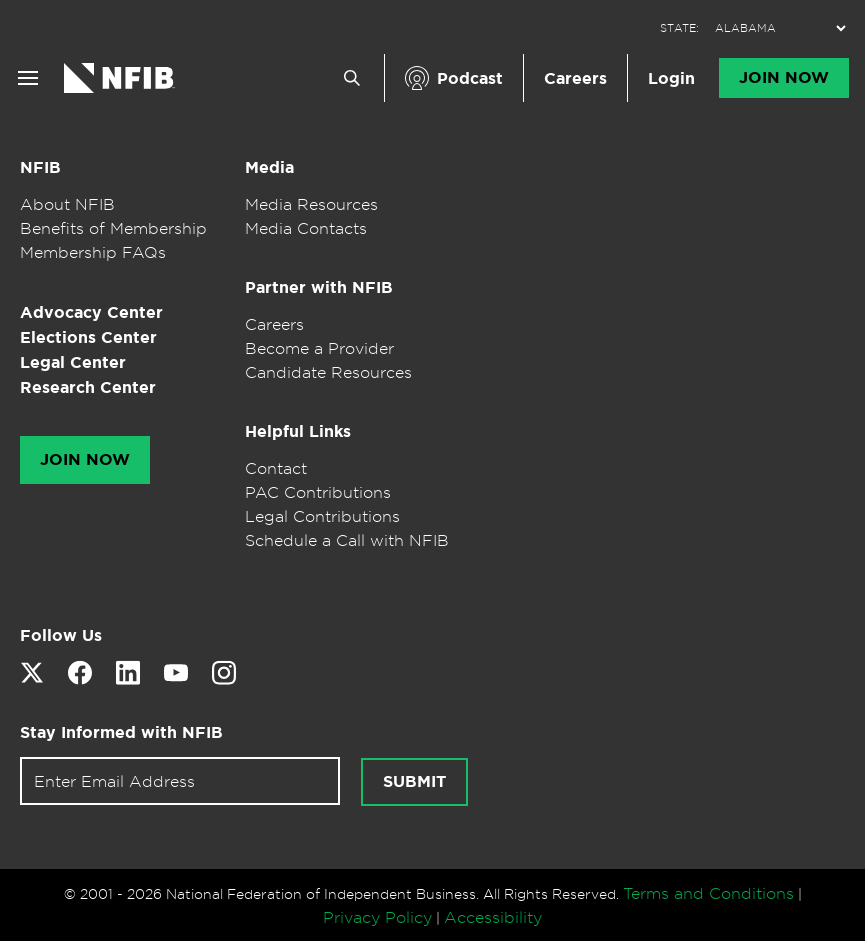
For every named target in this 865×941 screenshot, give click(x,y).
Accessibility (493, 917)
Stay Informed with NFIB (121, 732)
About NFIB (67, 204)
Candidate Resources (328, 372)
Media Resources (311, 204)
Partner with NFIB (319, 287)
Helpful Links (298, 431)
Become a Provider (319, 348)
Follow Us (61, 635)
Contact (276, 468)
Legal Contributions (322, 516)
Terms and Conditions (708, 893)
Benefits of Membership (113, 228)
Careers (575, 78)
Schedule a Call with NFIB (347, 540)
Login (671, 78)
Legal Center (73, 362)
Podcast (470, 78)
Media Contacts (306, 228)
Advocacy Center (91, 312)
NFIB (40, 167)
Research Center (88, 387)
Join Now (784, 78)
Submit (414, 782)
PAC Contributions (318, 492)
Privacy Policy (377, 917)
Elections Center (88, 337)
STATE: (679, 28)
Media (269, 167)
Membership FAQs (93, 252)
